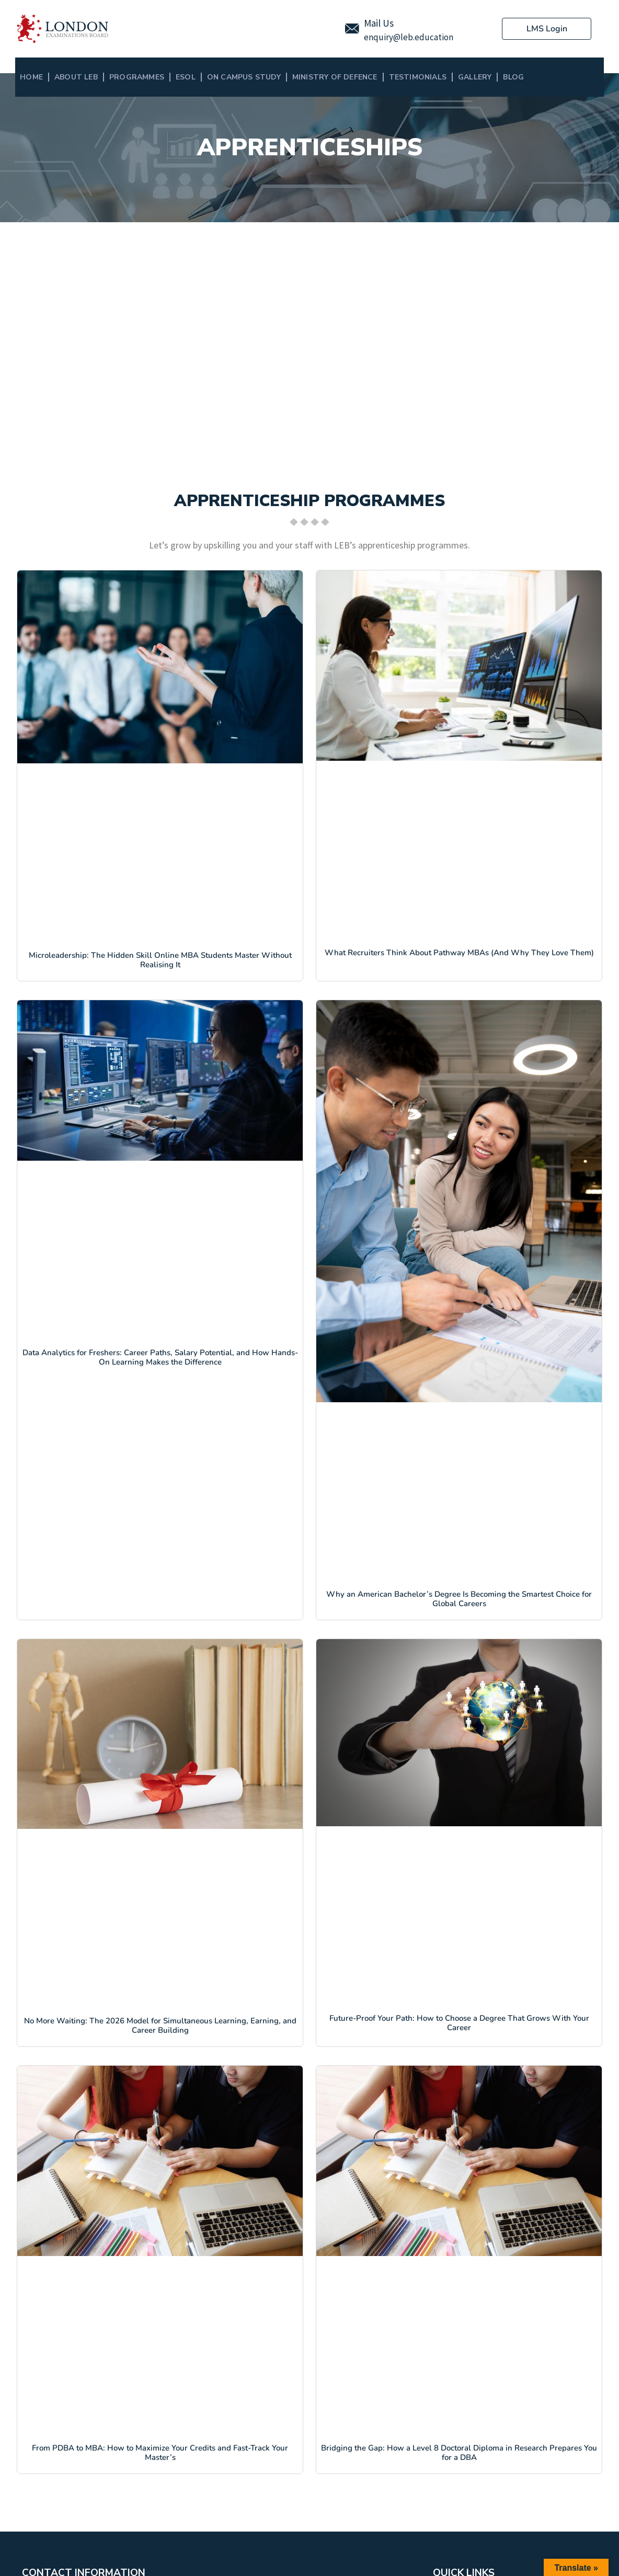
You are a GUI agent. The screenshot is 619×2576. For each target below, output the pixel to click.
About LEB (76, 77)
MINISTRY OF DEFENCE (334, 77)
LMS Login (546, 29)
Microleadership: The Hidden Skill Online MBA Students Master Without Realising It (160, 960)
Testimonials (417, 77)
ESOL (186, 77)
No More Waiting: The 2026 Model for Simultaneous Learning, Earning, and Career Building (160, 2025)
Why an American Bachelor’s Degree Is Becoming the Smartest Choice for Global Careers (459, 1599)
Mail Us (379, 23)
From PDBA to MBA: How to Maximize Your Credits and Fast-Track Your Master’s (160, 2453)
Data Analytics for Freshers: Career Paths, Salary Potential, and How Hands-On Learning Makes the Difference (160, 1357)
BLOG (513, 77)
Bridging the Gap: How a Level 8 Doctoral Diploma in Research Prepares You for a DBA (459, 2453)
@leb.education (423, 37)
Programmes (136, 77)
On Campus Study (244, 77)
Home (31, 77)
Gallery (474, 77)
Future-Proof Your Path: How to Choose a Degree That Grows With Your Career (459, 2023)
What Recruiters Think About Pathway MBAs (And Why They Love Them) (459, 952)
